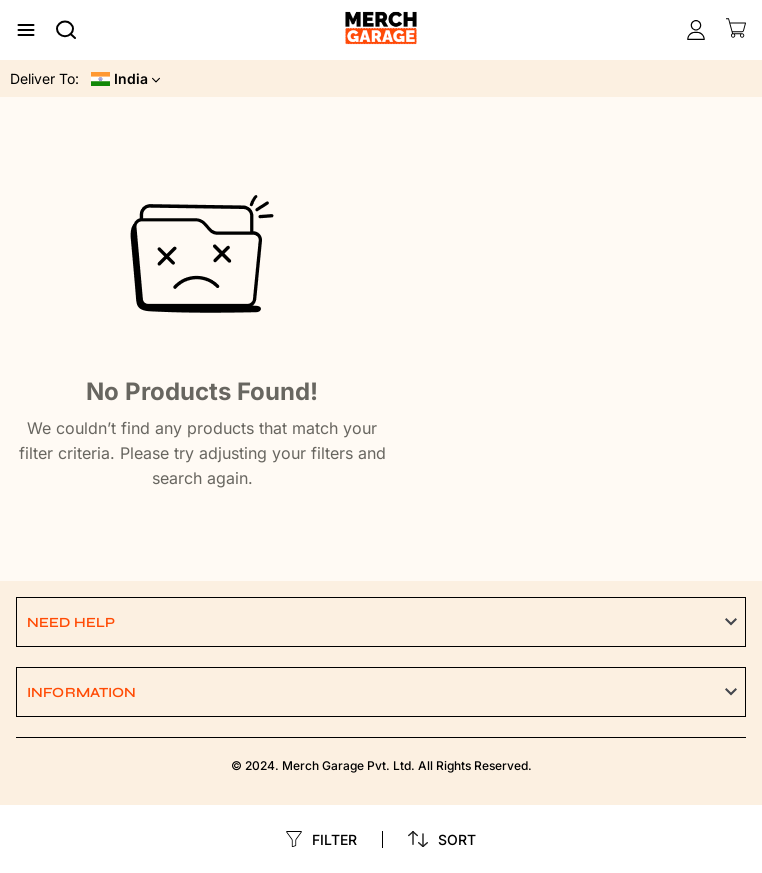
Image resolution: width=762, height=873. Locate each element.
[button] (381, 622)
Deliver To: (44, 78)
